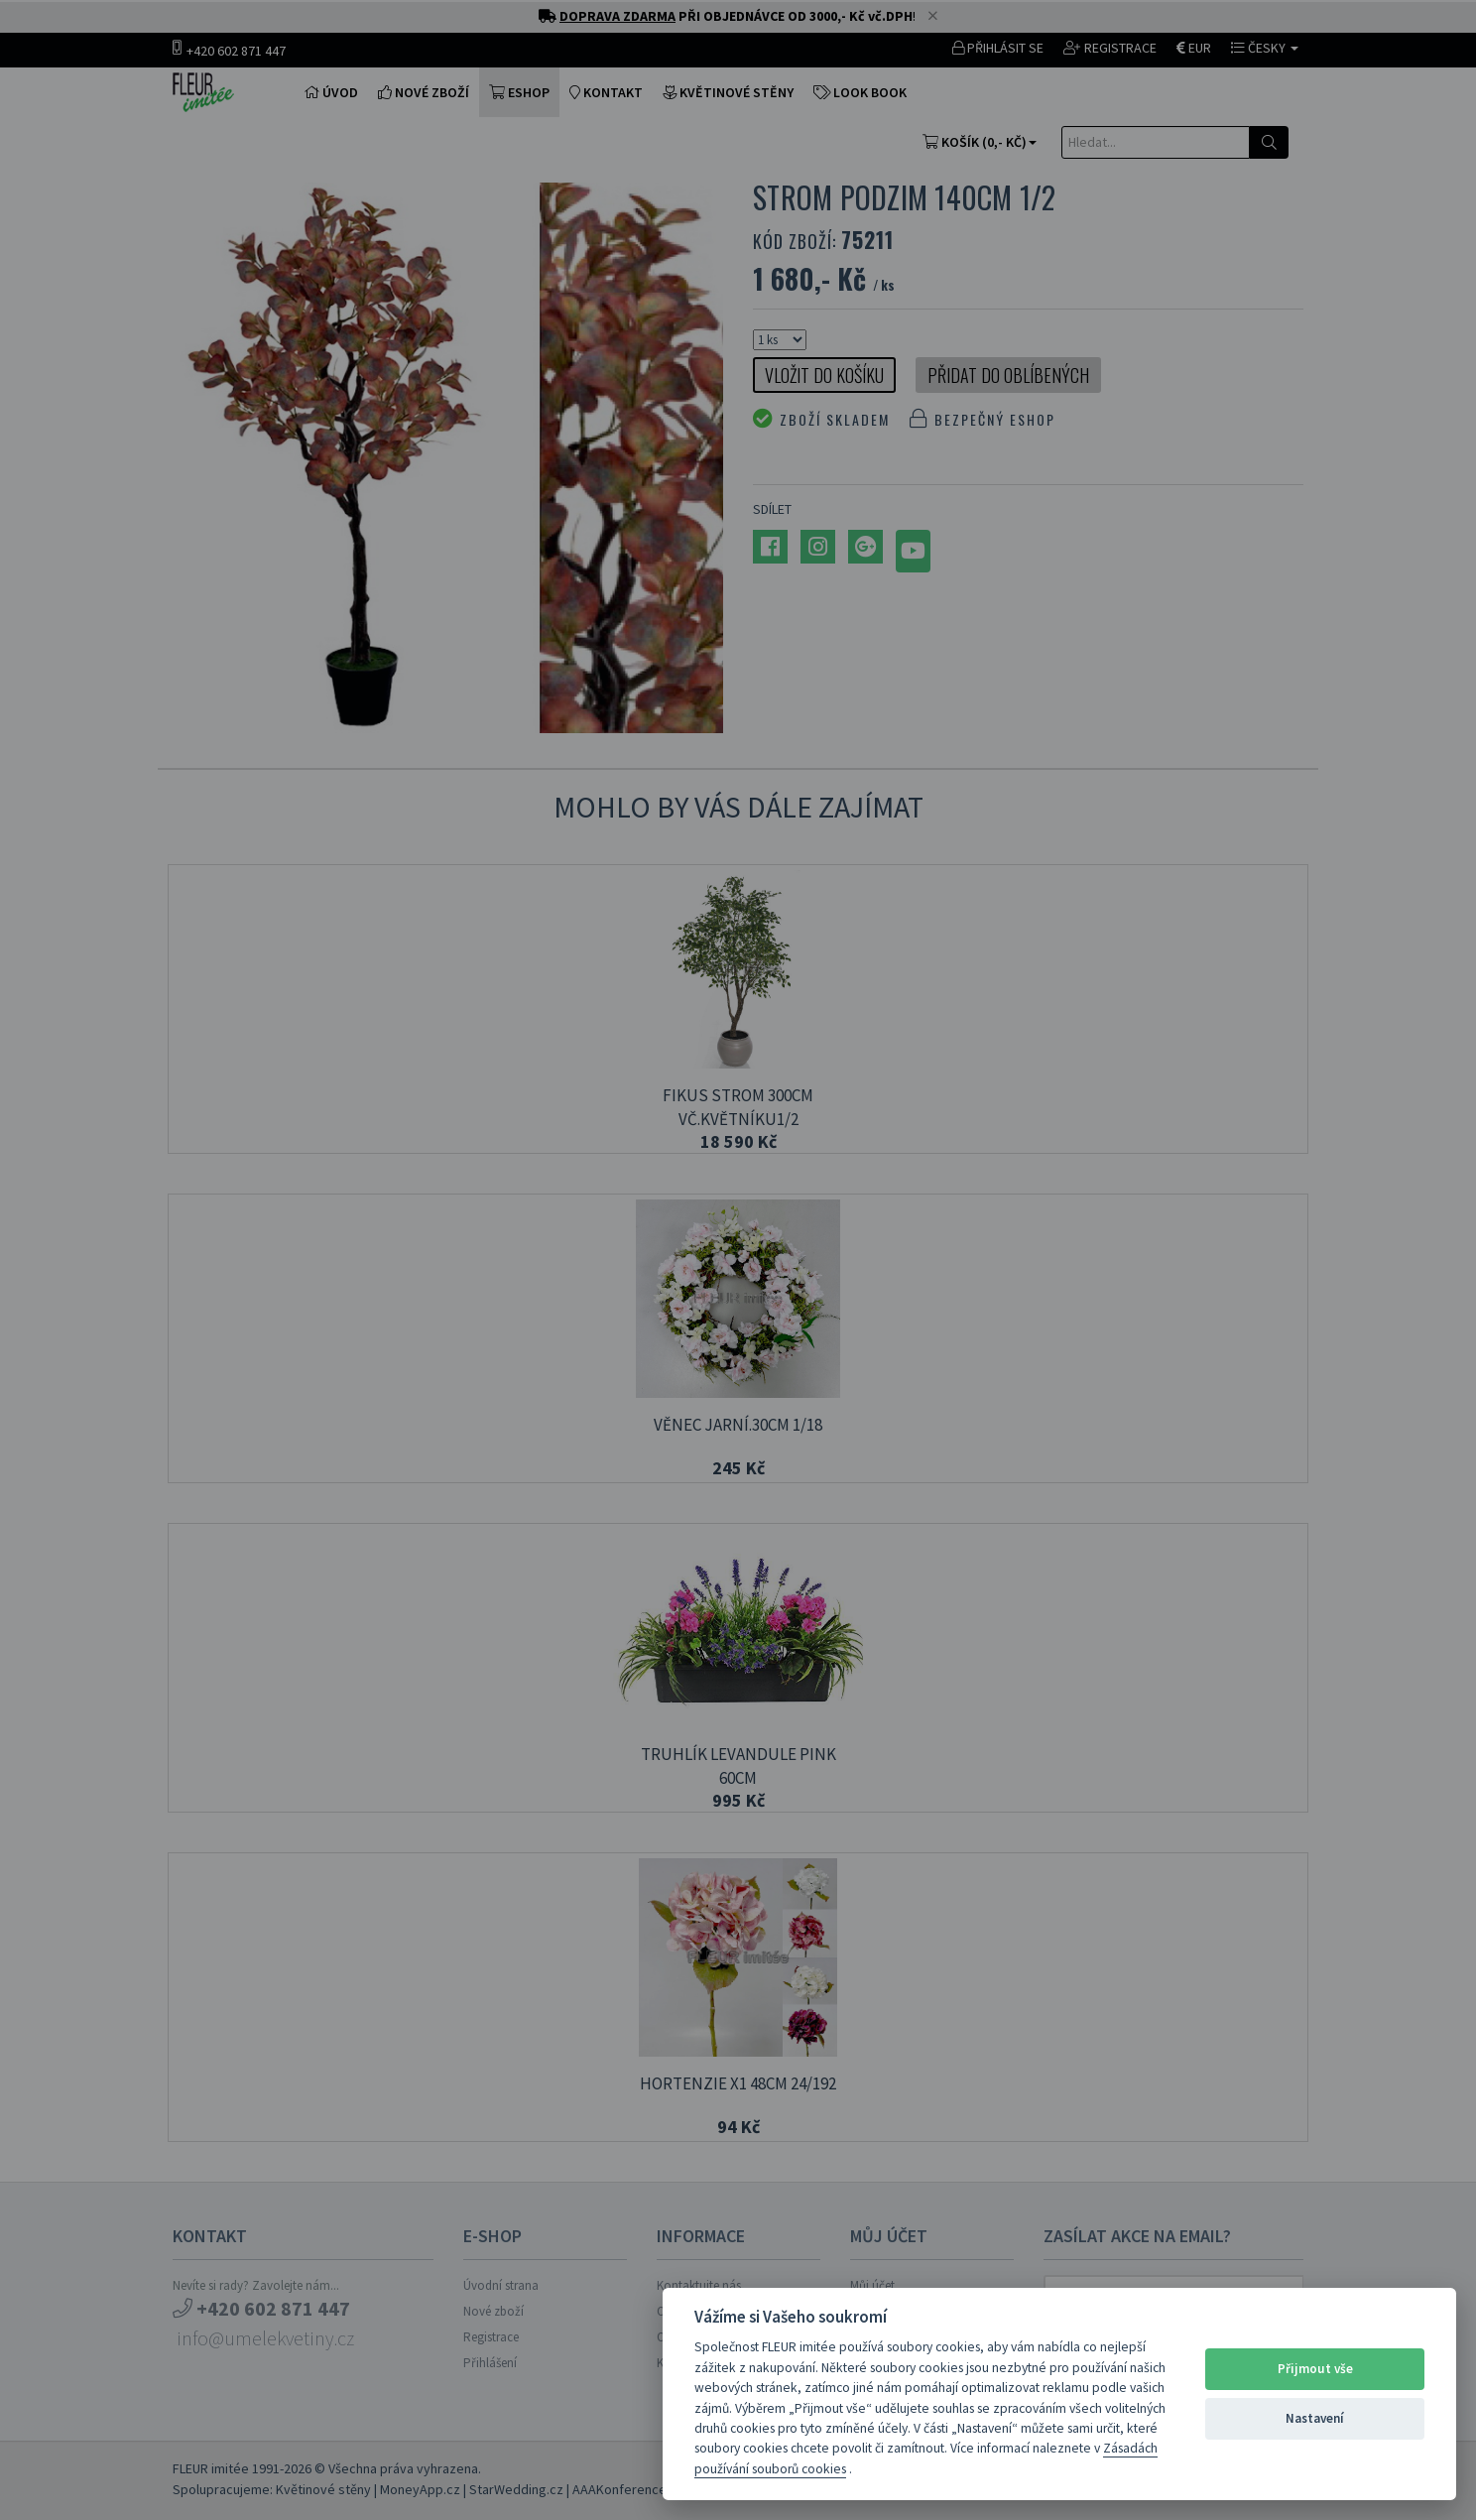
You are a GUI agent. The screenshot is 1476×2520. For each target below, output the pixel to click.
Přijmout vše (1315, 2368)
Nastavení (1315, 2418)
